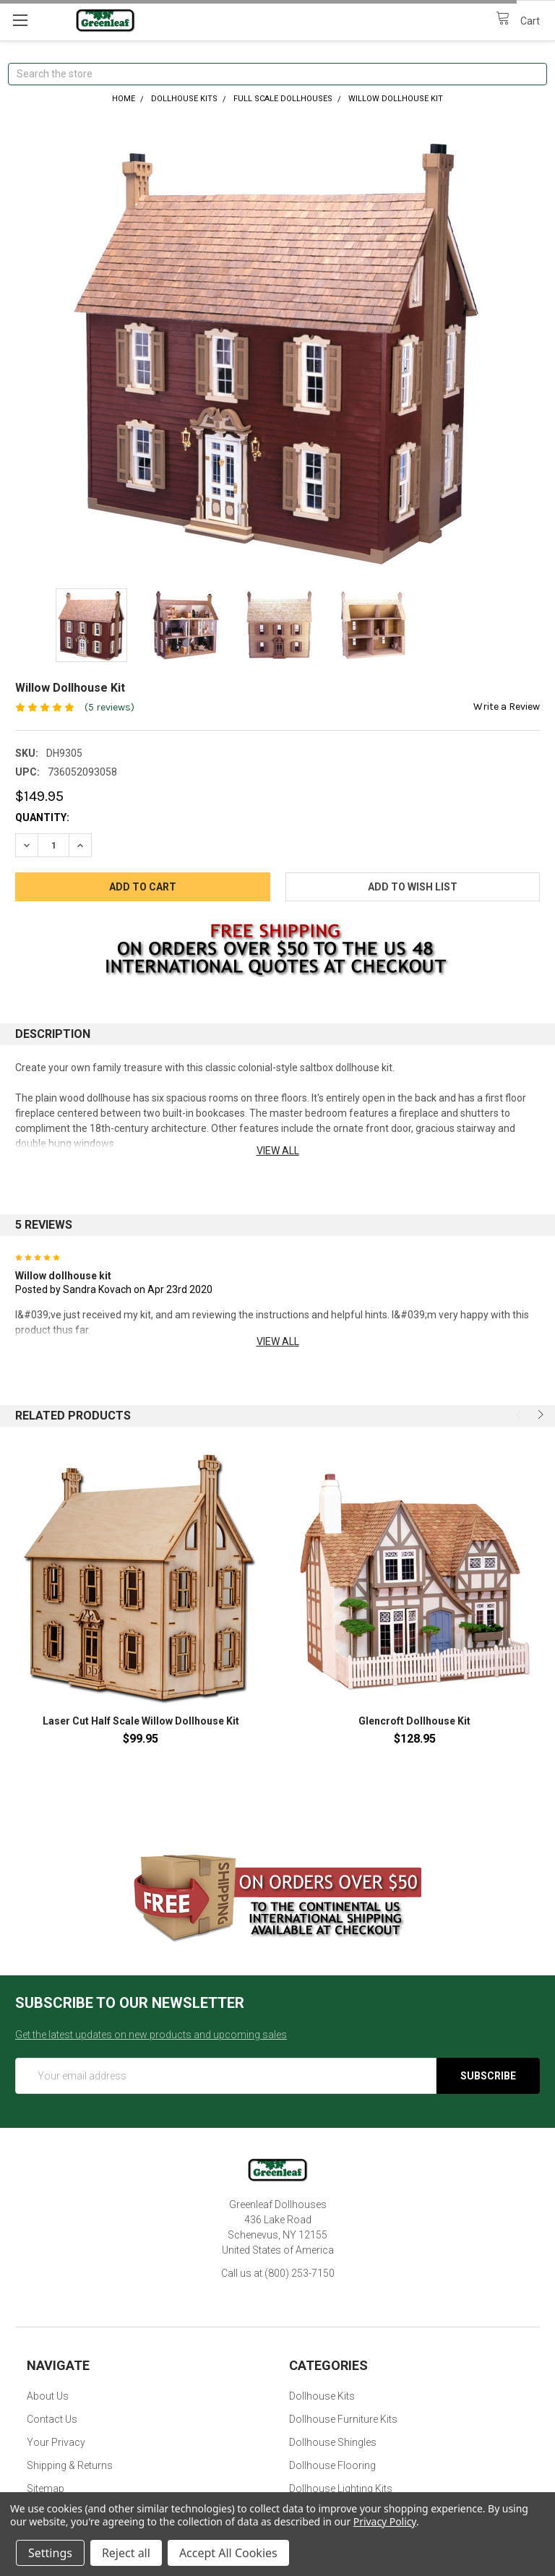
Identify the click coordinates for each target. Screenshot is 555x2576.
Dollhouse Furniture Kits (343, 2419)
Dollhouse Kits (184, 98)
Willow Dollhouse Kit (395, 98)
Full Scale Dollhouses (282, 98)
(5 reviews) (109, 707)
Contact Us (52, 2419)
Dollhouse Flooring (332, 2465)
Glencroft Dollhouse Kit (414, 1721)
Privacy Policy (384, 2521)
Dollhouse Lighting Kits (340, 2488)
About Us (48, 2396)
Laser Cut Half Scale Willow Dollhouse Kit (141, 1721)
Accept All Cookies (228, 2553)
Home (123, 98)
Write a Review (506, 706)
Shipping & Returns (70, 2465)
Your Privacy (56, 2442)
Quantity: (42, 817)
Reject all (126, 2553)
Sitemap (45, 2488)
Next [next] (539, 1414)
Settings (50, 2553)
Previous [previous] (520, 1414)
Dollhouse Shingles (333, 2442)
